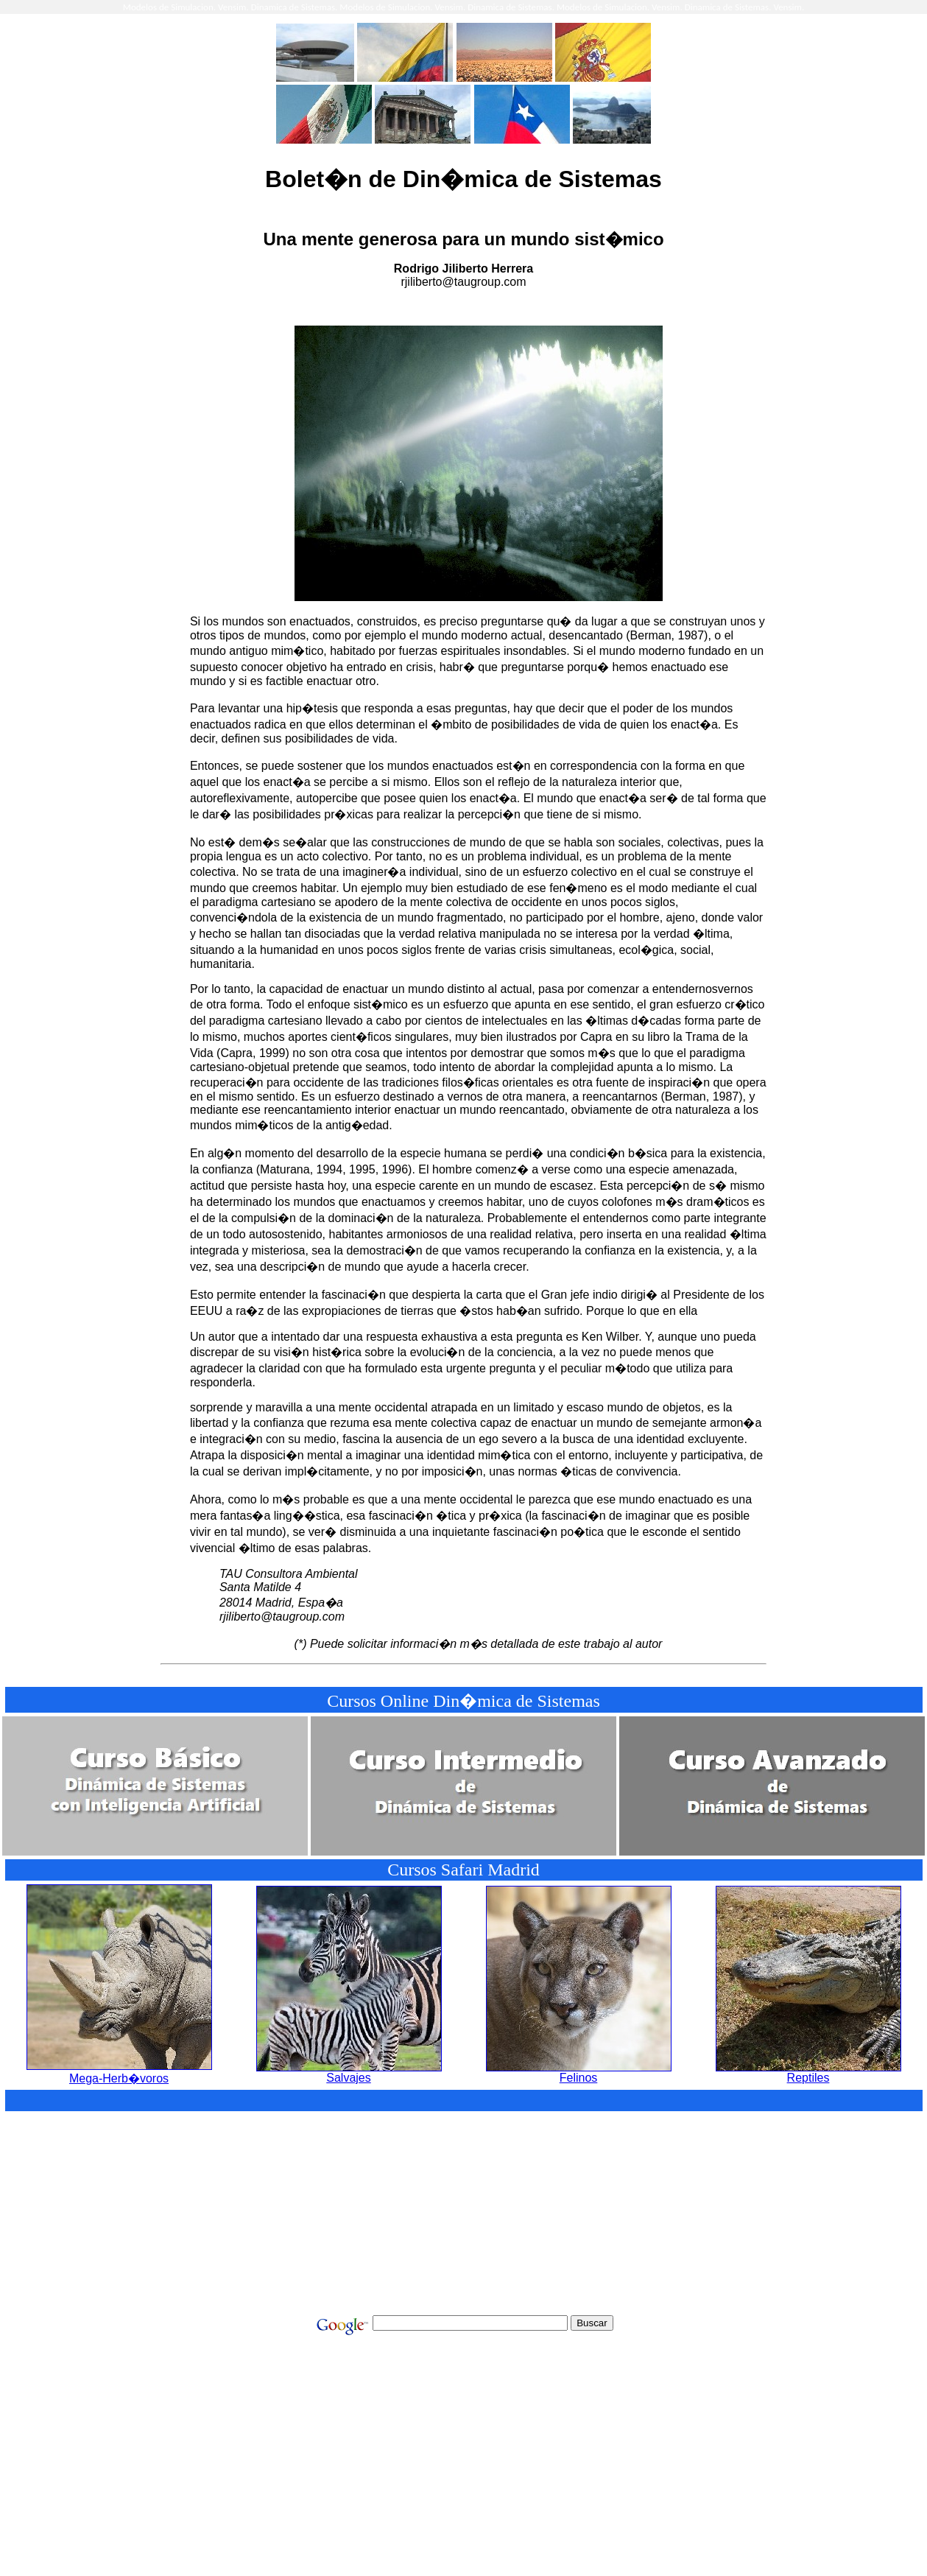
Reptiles (808, 2072)
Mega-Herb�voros (119, 2072)
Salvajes (349, 2072)
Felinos (579, 2072)
